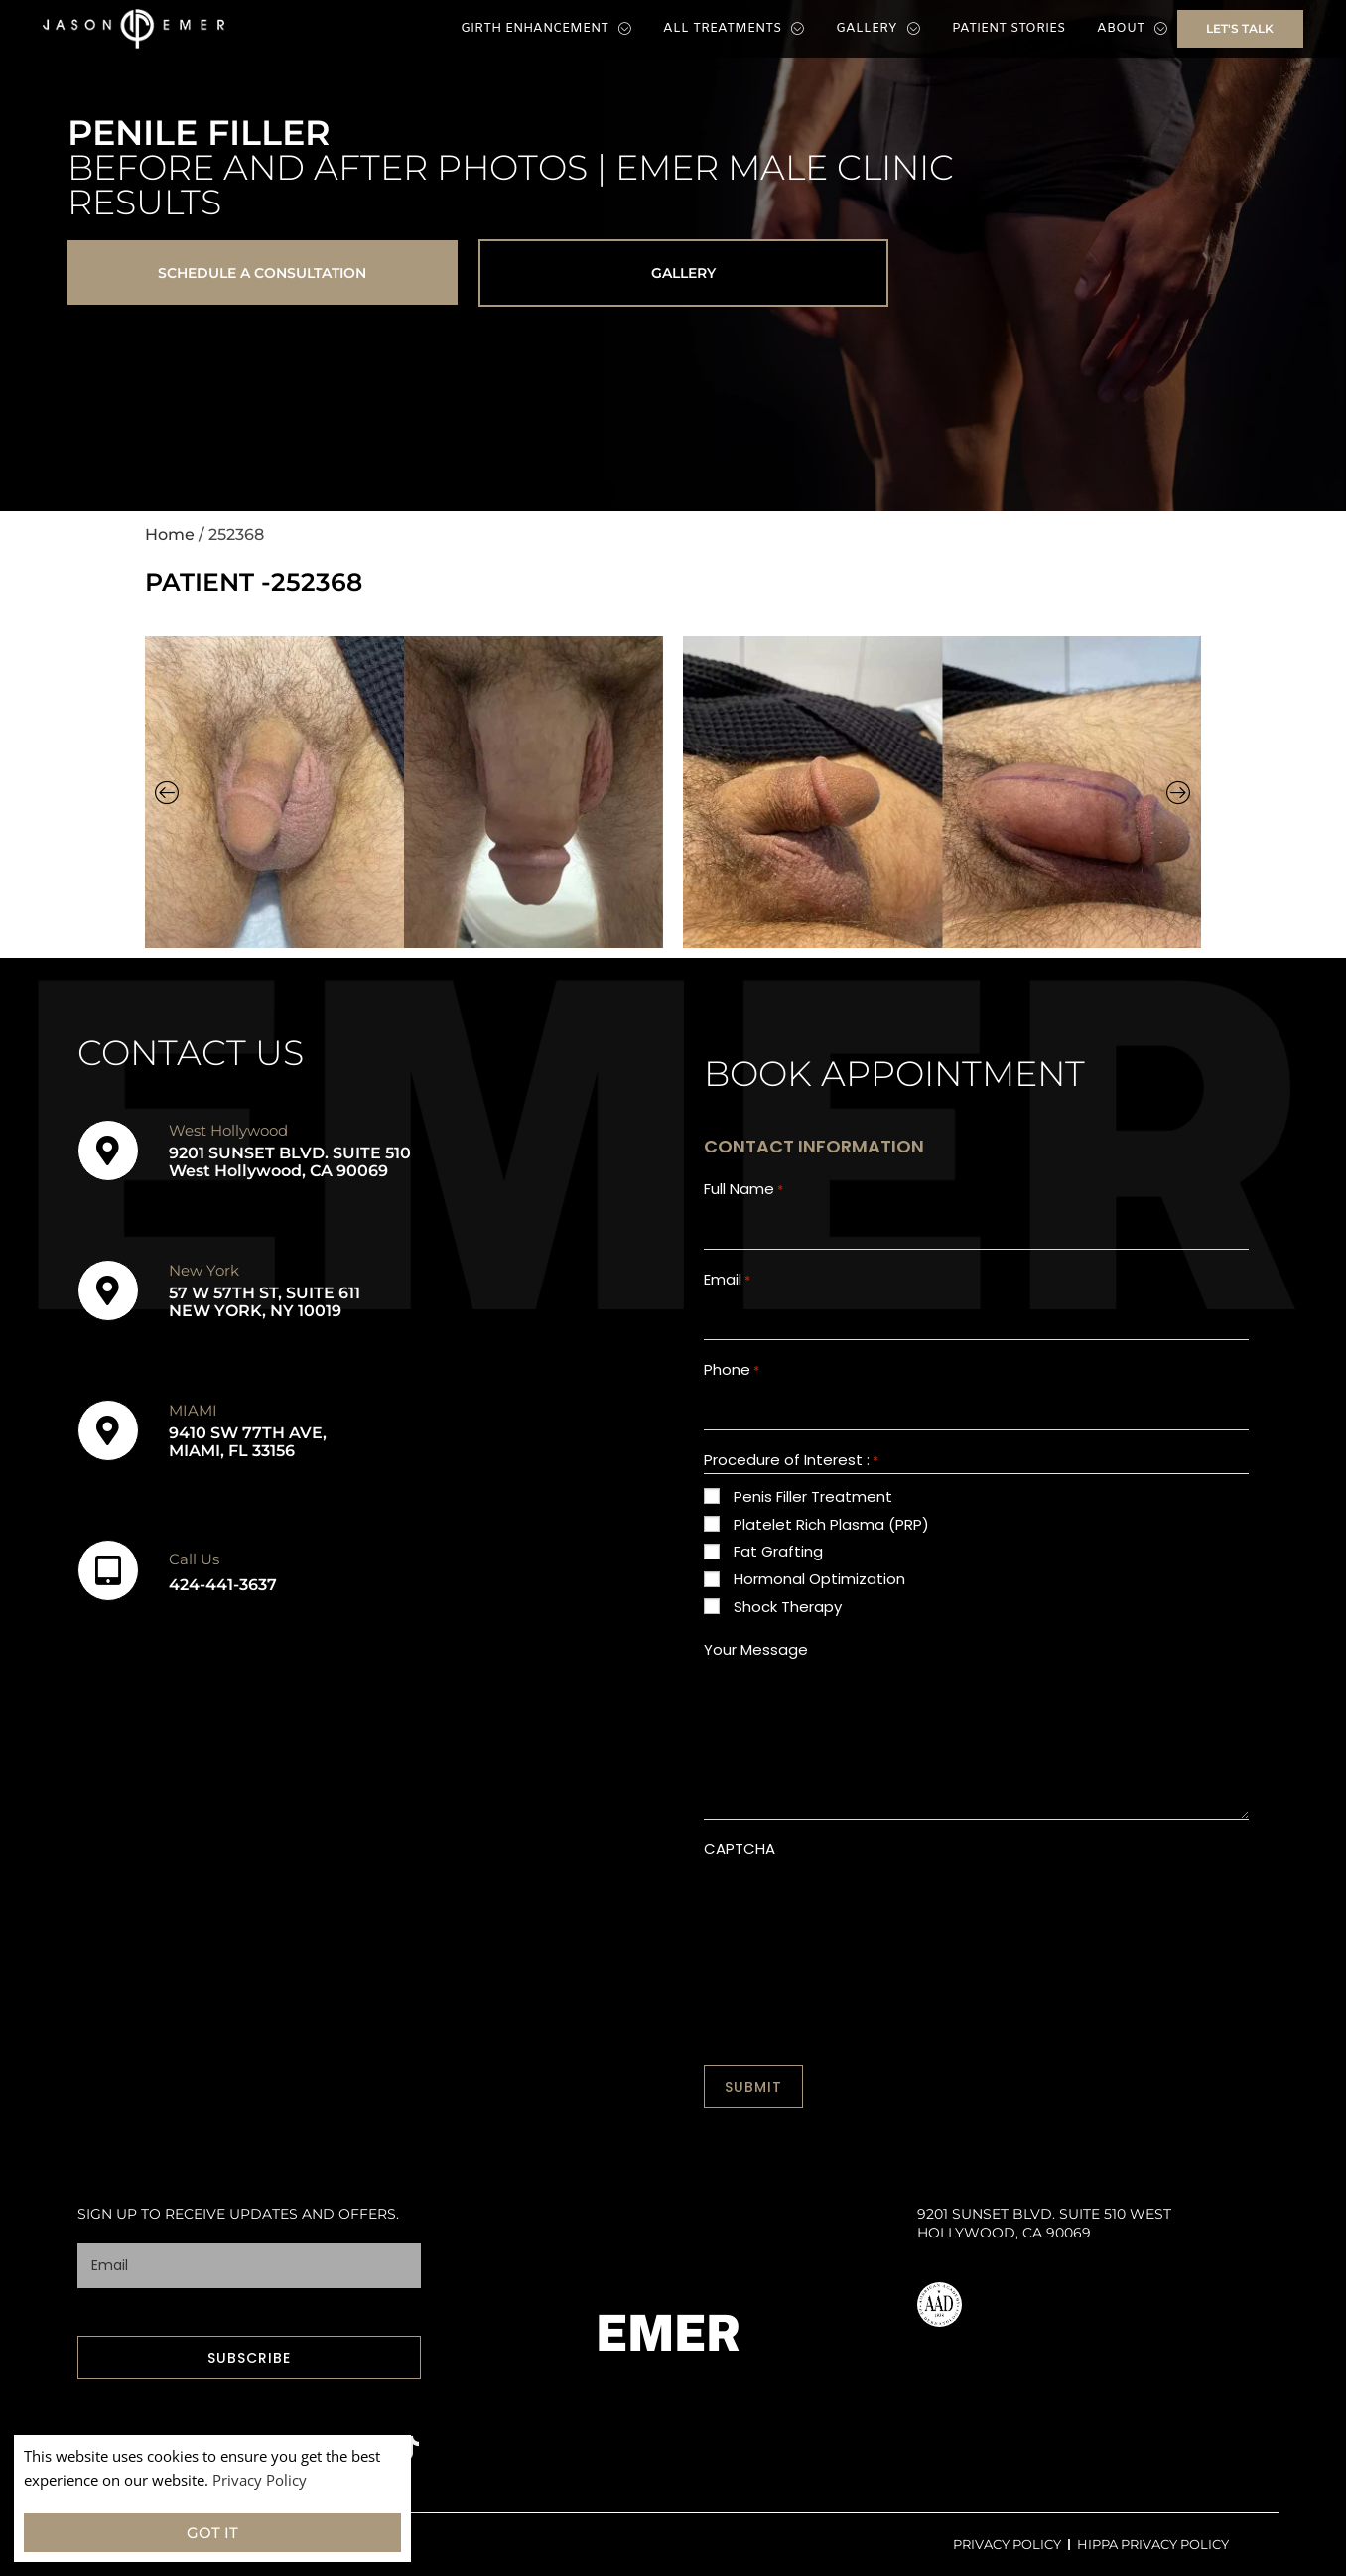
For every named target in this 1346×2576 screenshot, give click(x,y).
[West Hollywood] (108, 1150)
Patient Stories (1008, 28)
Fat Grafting (778, 1552)
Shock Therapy (788, 1606)
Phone (731, 1370)
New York (204, 1270)
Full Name (743, 1189)
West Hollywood (228, 1130)
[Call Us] (108, 1570)
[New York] (108, 1290)
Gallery (878, 29)
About (1132, 29)
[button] (167, 792)
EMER (668, 2333)
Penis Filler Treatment (813, 1496)
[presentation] (855, 1909)
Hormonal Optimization (819, 1578)
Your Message (756, 1649)
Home (170, 535)
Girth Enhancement (546, 29)
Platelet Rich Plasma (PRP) (831, 1524)
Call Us (194, 1559)
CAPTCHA (739, 1848)
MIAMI (193, 1410)
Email (727, 1280)
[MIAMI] (108, 1430)
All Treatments (733, 29)
